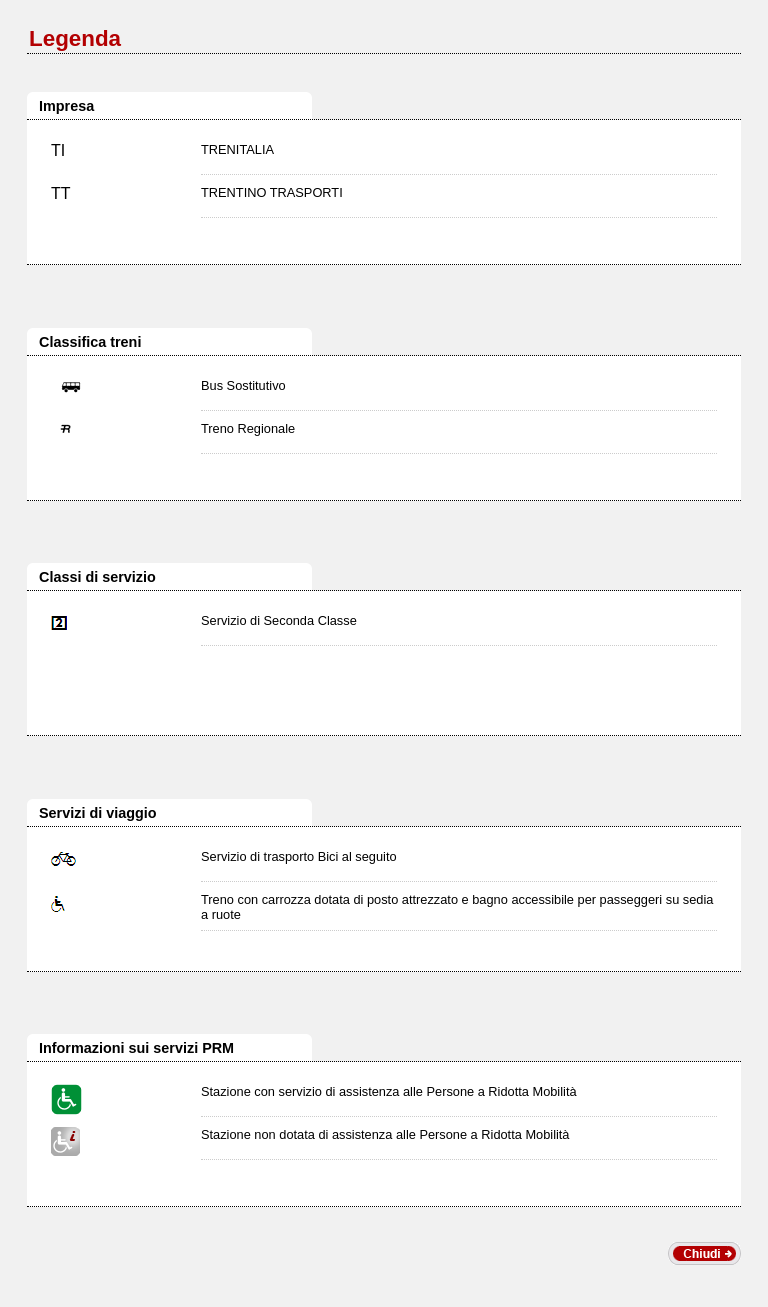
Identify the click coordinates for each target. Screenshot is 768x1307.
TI (58, 150)
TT (61, 193)
